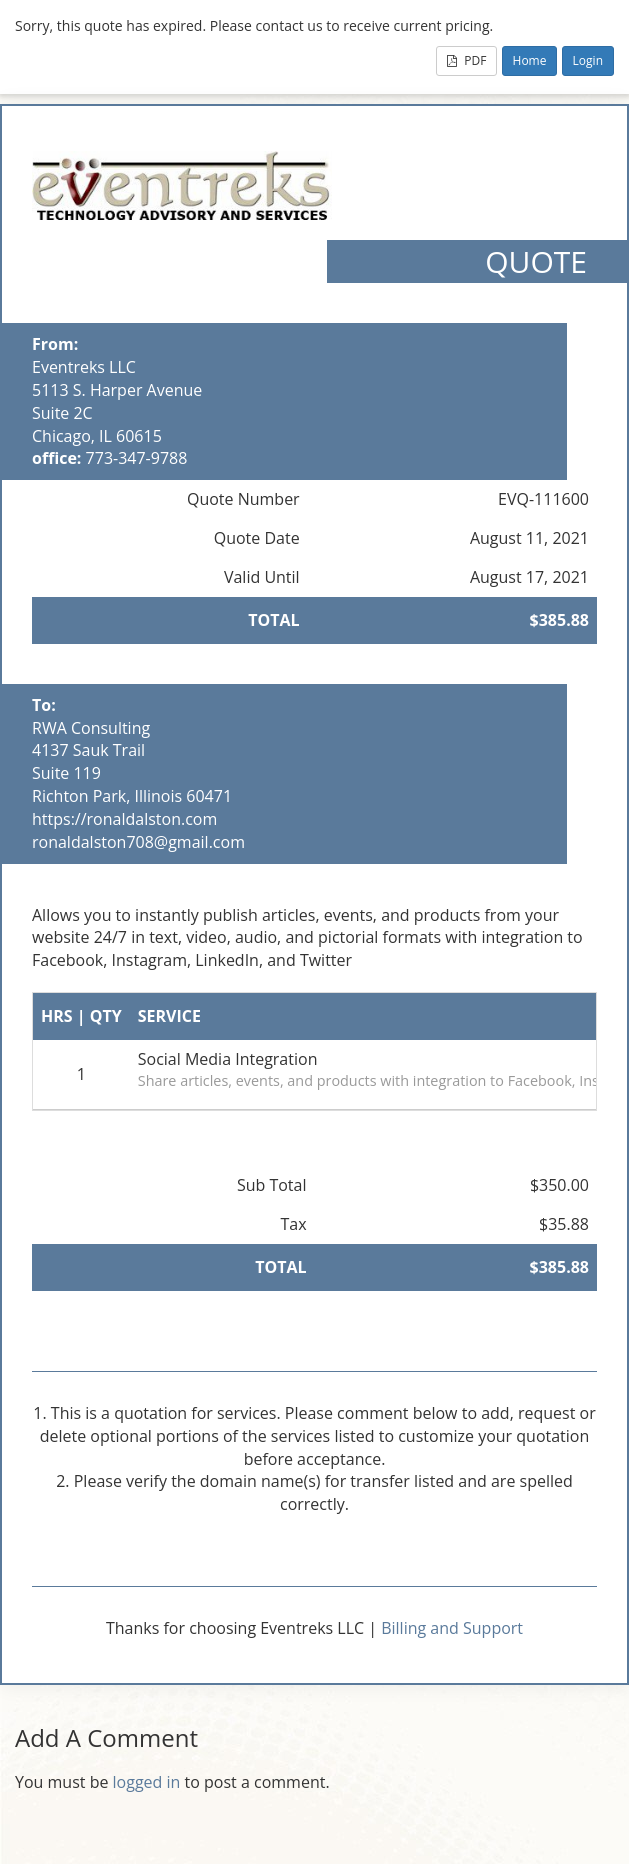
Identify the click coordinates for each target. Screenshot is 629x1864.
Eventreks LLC (84, 367)
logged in (147, 1782)
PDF (466, 60)
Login (588, 60)
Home (530, 60)
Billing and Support (452, 1628)
